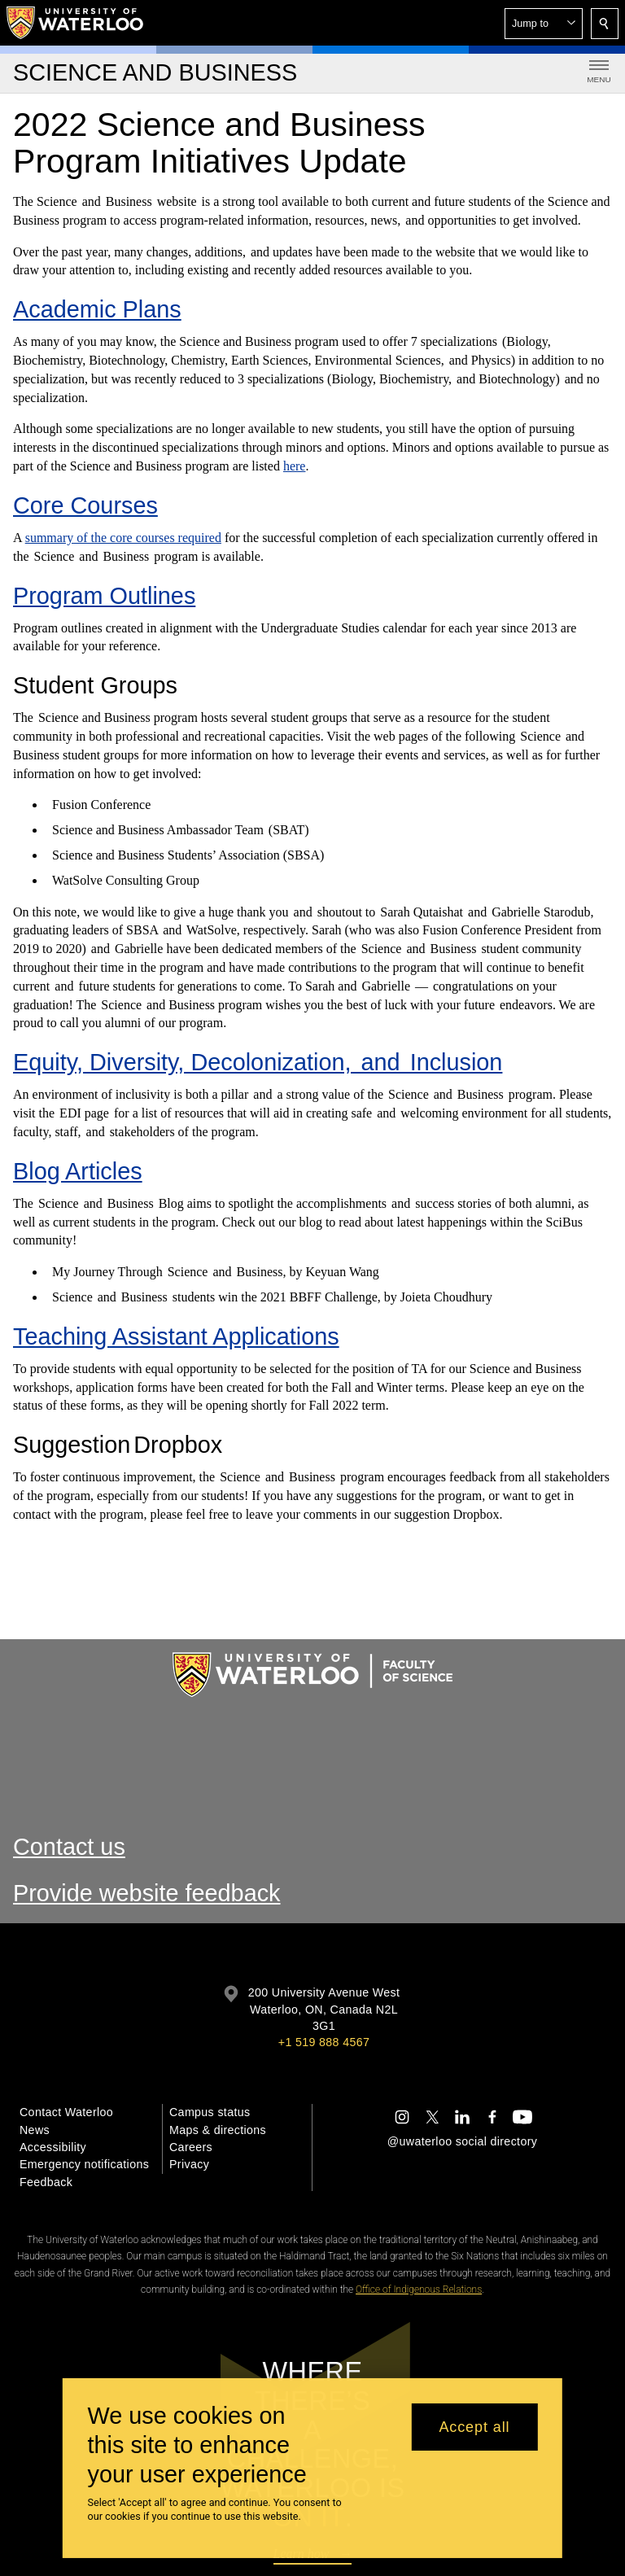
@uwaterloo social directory (462, 2141)
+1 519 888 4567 (323, 2042)
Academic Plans (97, 309)
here (294, 466)
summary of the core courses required (123, 538)
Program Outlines (104, 596)
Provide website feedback (147, 1893)
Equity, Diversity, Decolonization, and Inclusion (257, 1062)
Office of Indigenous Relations (419, 2289)
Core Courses (85, 505)
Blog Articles (77, 1171)
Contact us (69, 1847)
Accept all (474, 2427)
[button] (543, 23)
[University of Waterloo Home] (76, 23)
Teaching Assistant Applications (176, 1336)
